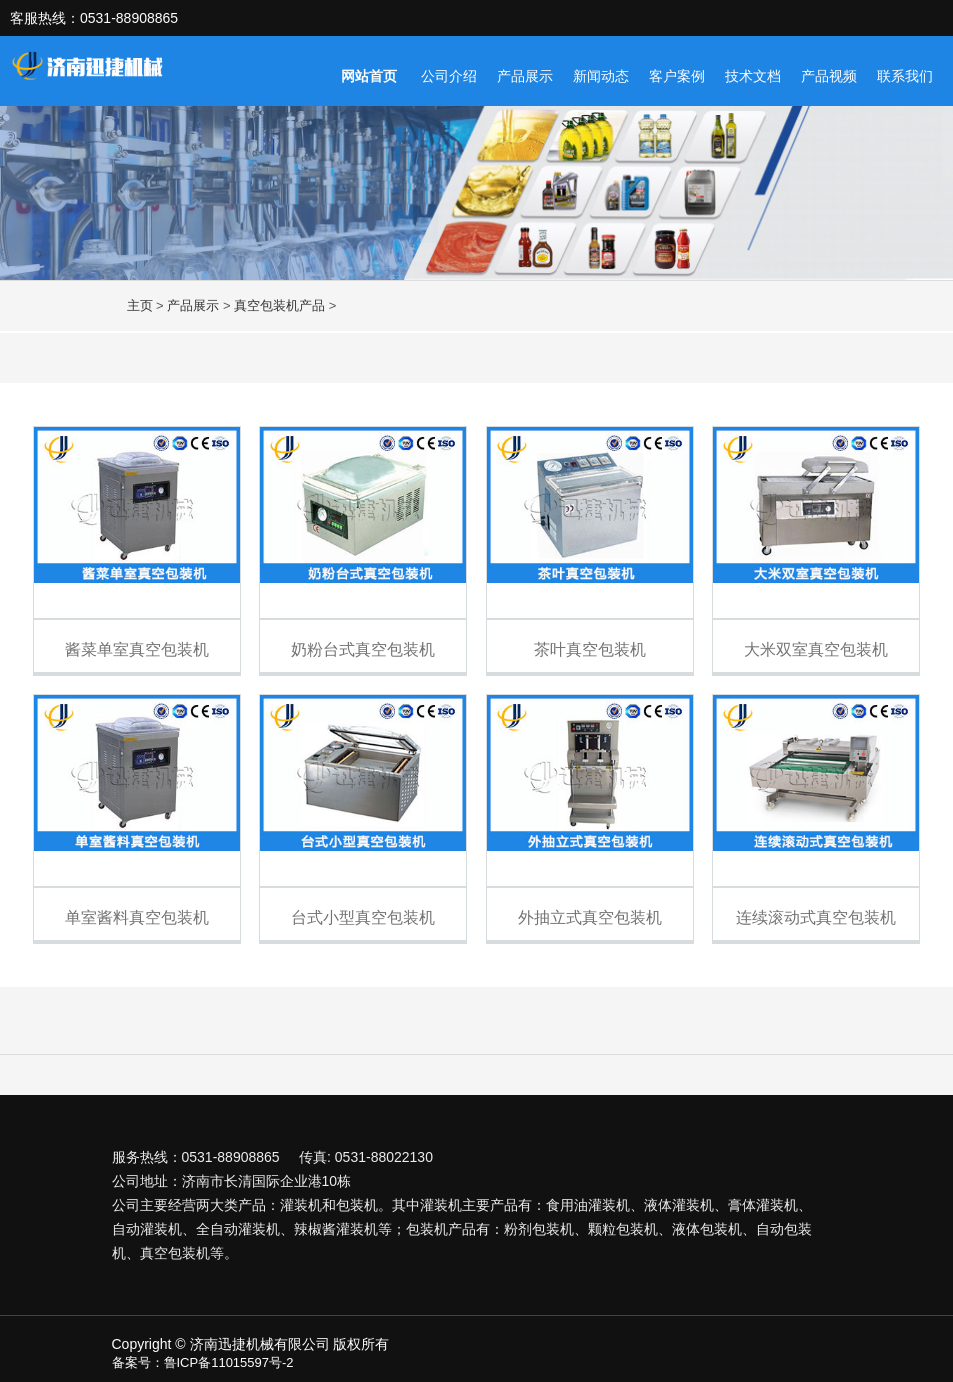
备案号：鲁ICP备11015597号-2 (203, 1362)
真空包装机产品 (279, 305)
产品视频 (829, 76)
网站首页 (369, 76)
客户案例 (677, 76)
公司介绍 (449, 76)
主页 (140, 305)
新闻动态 (601, 76)
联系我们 (905, 76)
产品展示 (525, 76)
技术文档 (753, 76)
